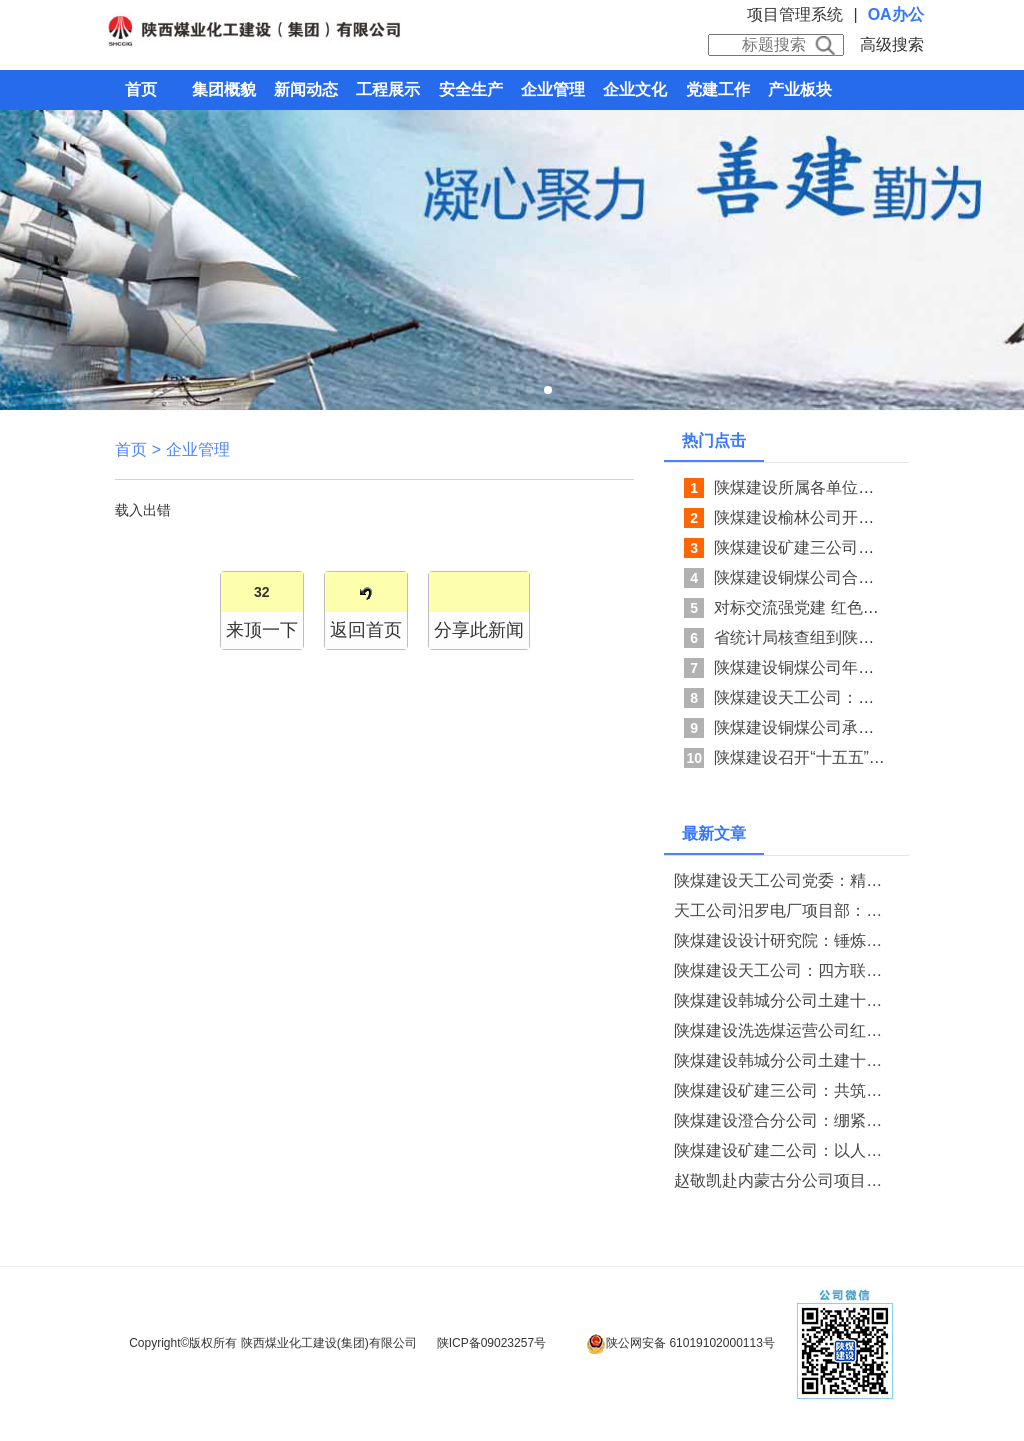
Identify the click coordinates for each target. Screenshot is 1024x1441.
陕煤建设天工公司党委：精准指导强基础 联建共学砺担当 (782, 880)
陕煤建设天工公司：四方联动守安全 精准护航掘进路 (782, 970)
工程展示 (388, 89)
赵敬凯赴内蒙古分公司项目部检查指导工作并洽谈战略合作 (782, 1180)
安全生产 (471, 89)
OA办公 (896, 14)
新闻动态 (306, 89)
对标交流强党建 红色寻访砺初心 (828, 607)
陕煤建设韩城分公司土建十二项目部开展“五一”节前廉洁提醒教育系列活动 (782, 1000)
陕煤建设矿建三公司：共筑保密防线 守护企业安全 (782, 1090)
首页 (141, 89)
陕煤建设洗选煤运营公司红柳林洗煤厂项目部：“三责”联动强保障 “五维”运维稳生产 (782, 1030)
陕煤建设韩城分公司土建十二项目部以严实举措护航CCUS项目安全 (782, 1060)
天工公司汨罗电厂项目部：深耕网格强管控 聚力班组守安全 (782, 910)
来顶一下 (262, 630)
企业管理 (553, 89)
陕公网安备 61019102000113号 (680, 1344)
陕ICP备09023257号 (491, 1343)
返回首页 (366, 630)
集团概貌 (224, 89)
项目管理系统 (795, 14)
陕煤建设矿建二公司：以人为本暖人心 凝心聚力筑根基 (782, 1150)
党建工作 (718, 89)
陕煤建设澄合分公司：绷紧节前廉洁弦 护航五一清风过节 (782, 1120)
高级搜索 (892, 44)
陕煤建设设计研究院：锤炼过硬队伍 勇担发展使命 (782, 940)
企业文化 (635, 89)
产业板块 (800, 89)
